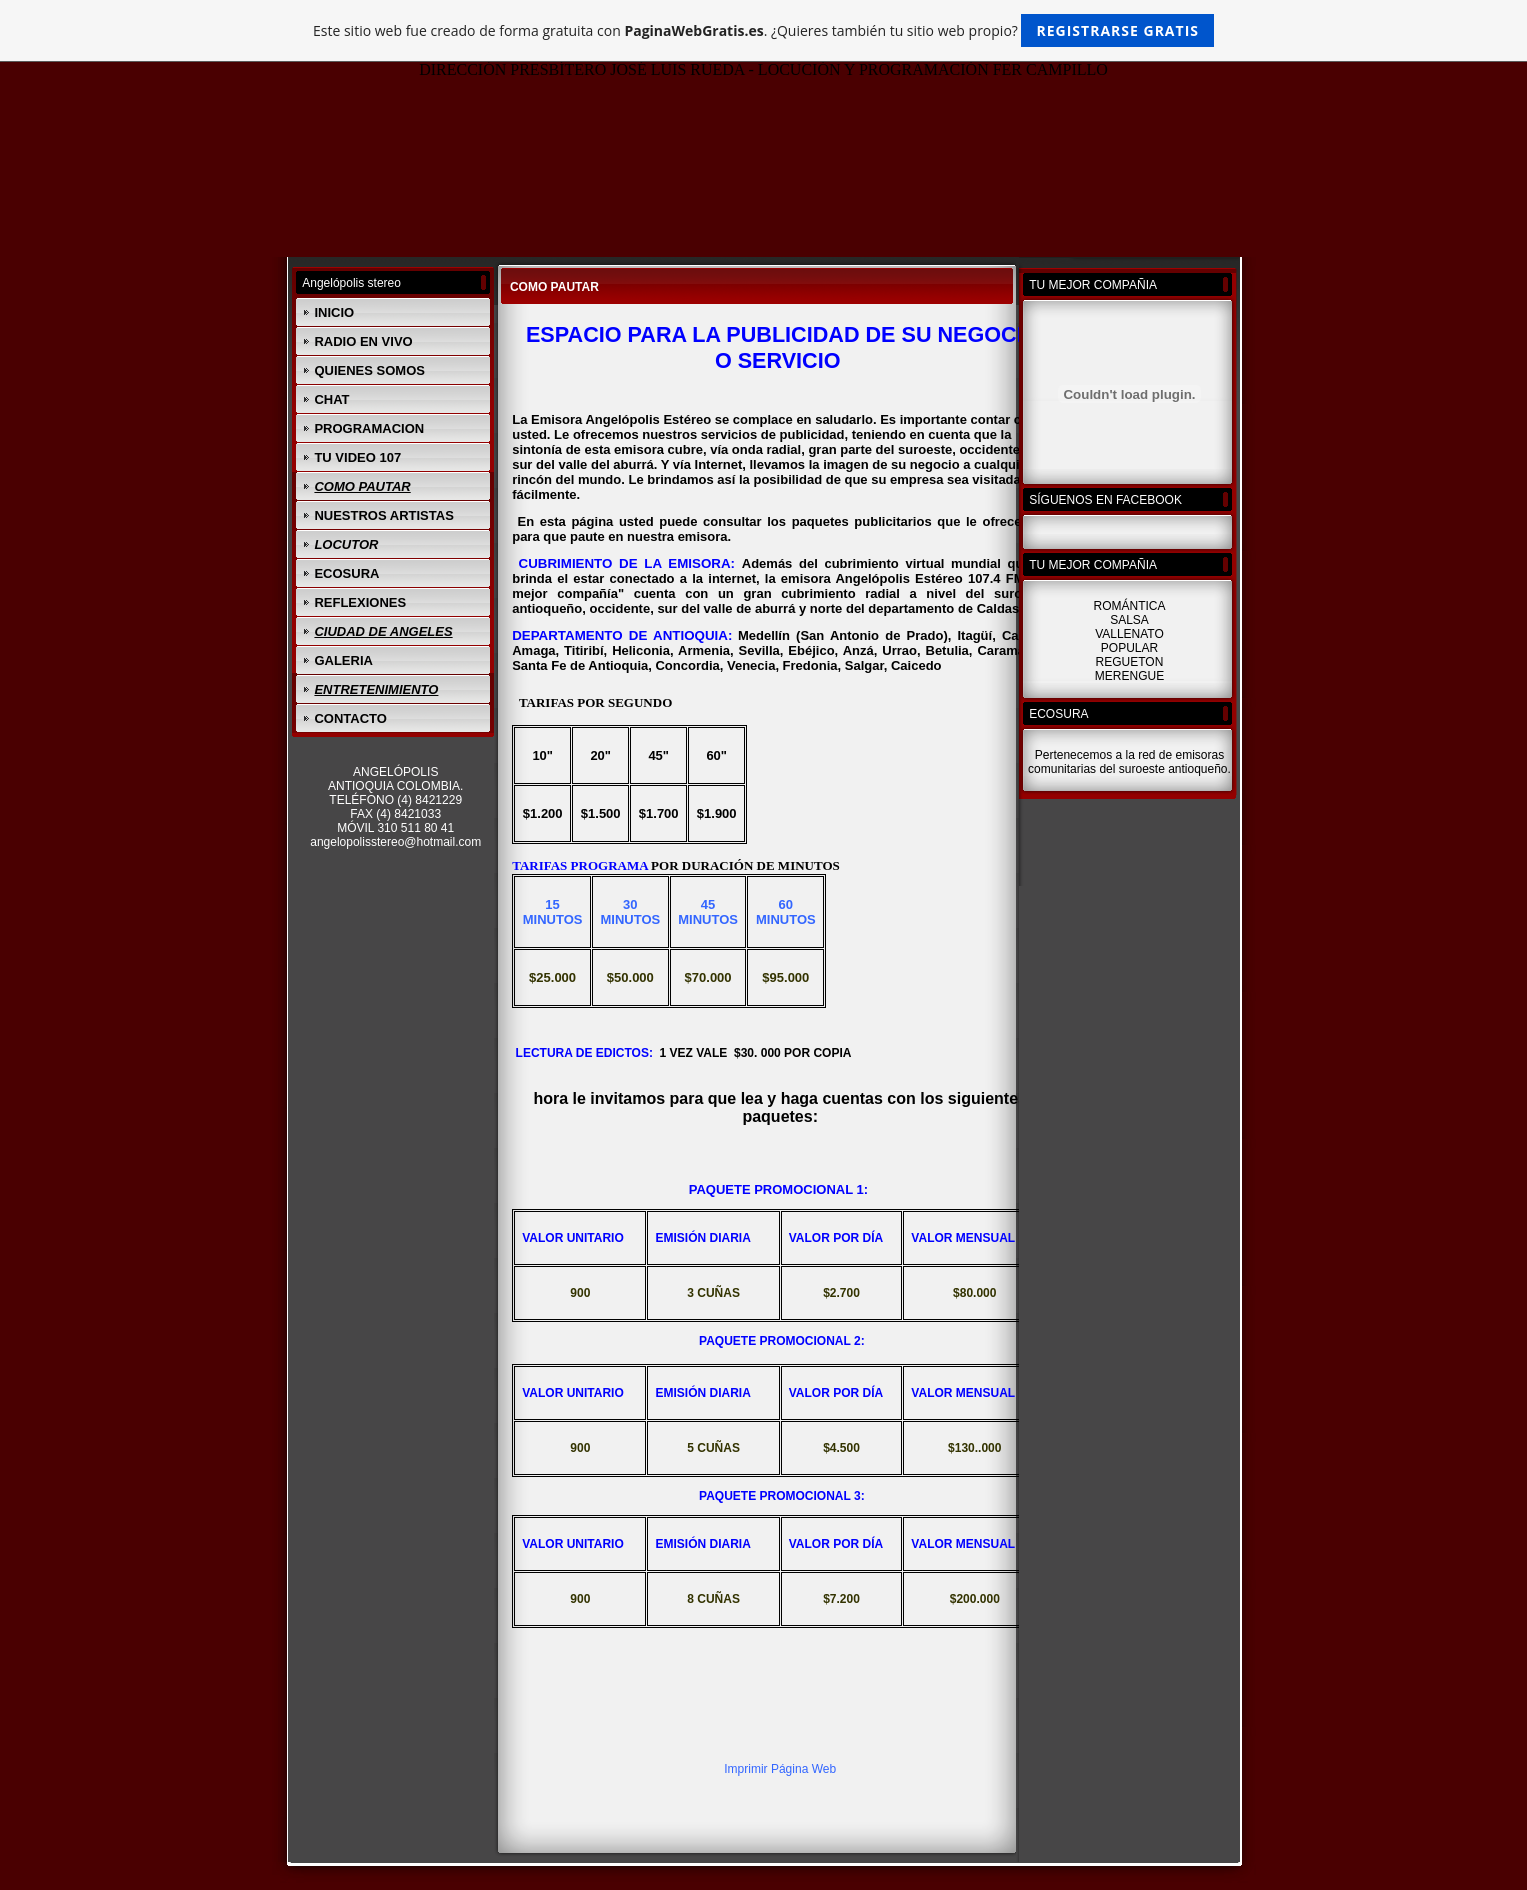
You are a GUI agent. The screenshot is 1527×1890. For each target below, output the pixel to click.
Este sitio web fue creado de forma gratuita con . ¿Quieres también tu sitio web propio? (763, 30)
